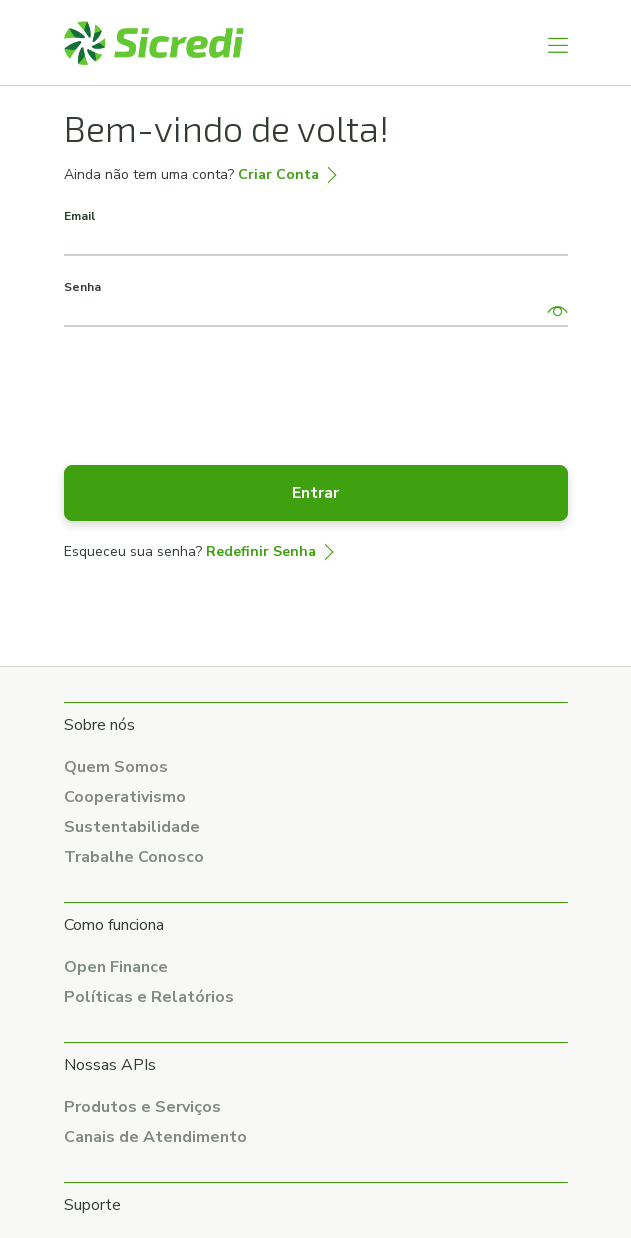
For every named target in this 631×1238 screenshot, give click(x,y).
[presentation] (216, 386)
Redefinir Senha (261, 551)
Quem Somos (116, 767)
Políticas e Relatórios (149, 997)
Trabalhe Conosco (134, 857)
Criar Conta (278, 174)
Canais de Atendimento (155, 1137)
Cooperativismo (125, 797)
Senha (82, 287)
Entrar (315, 493)
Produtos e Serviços (142, 1107)
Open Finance (116, 967)
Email (79, 216)
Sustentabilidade (132, 827)
